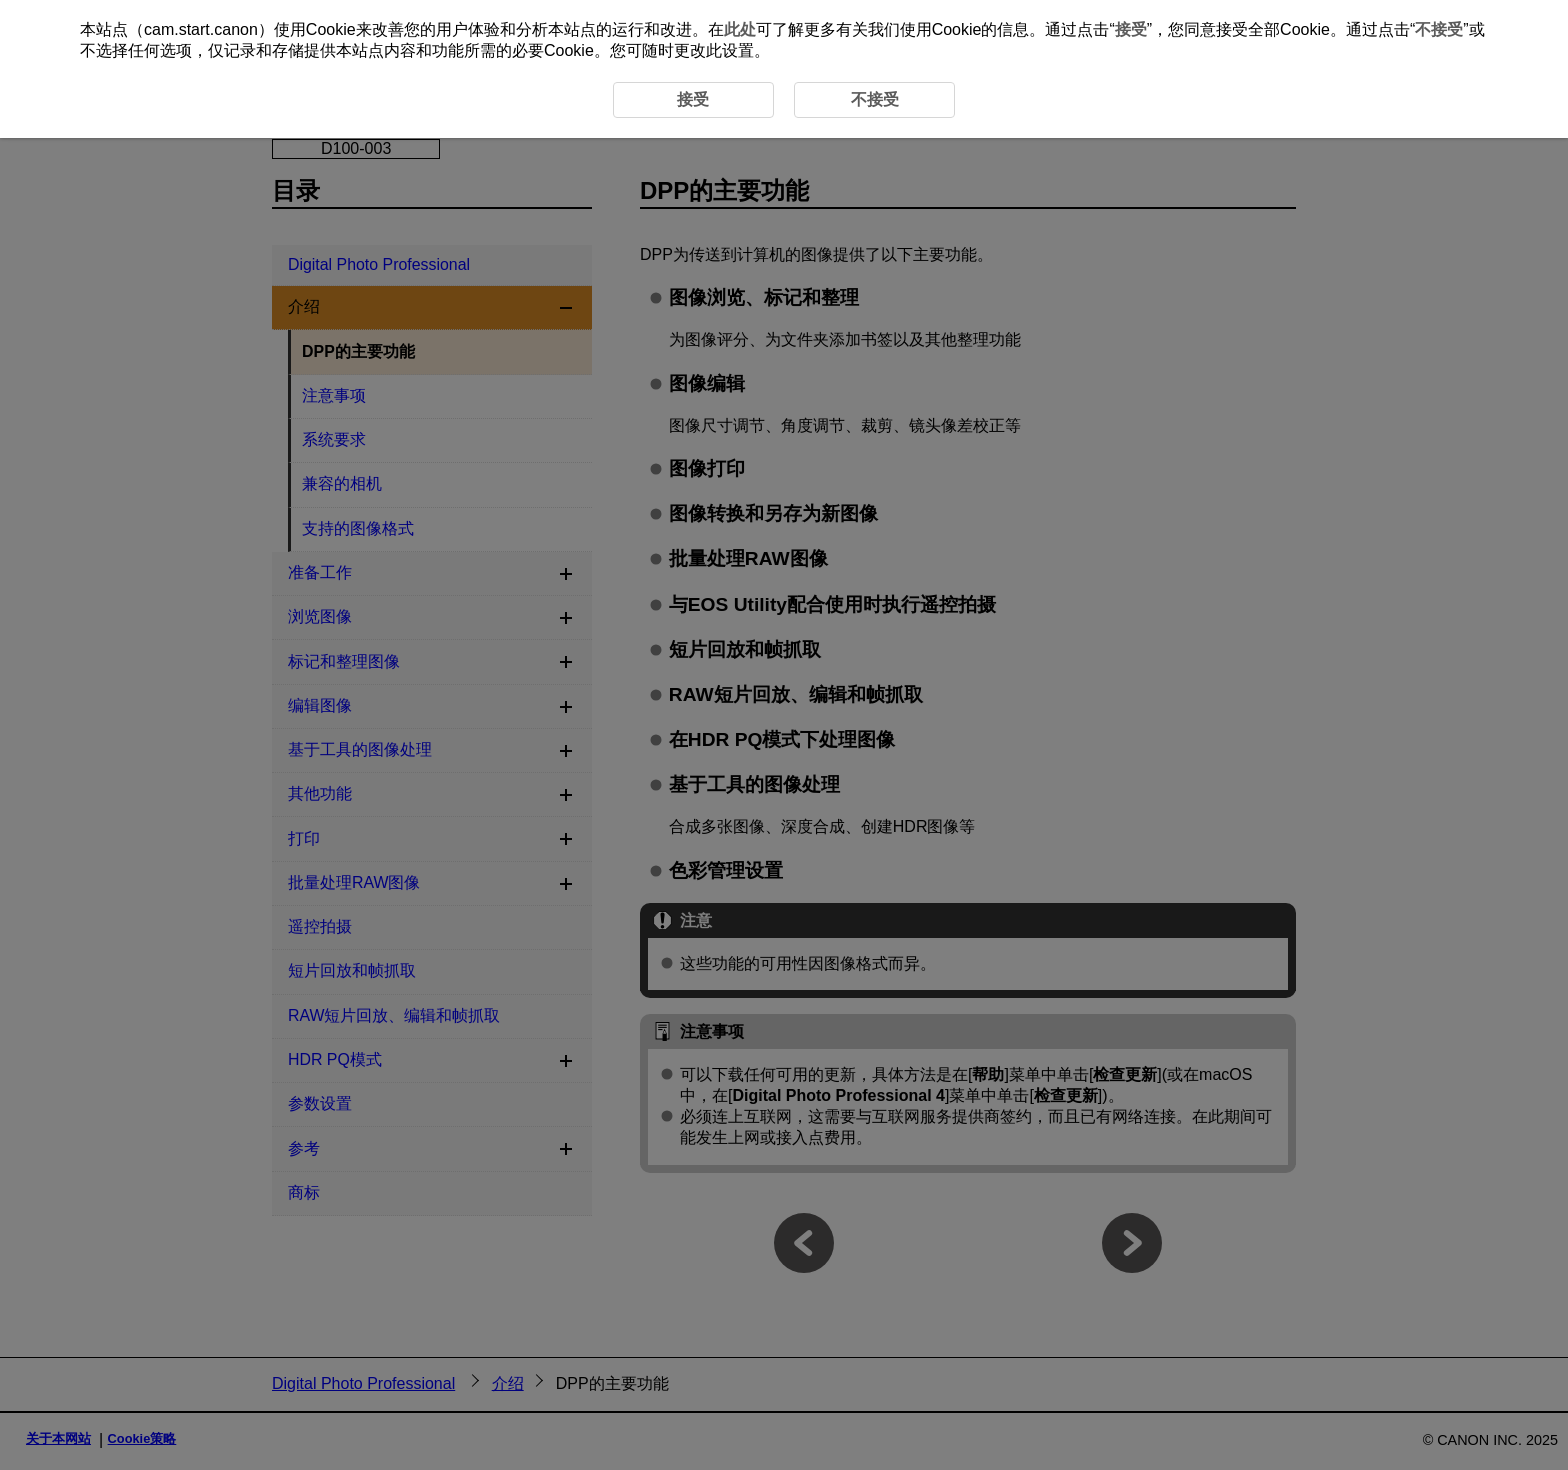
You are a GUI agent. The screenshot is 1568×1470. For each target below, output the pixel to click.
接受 (1131, 29)
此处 (740, 29)
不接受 (1439, 29)
